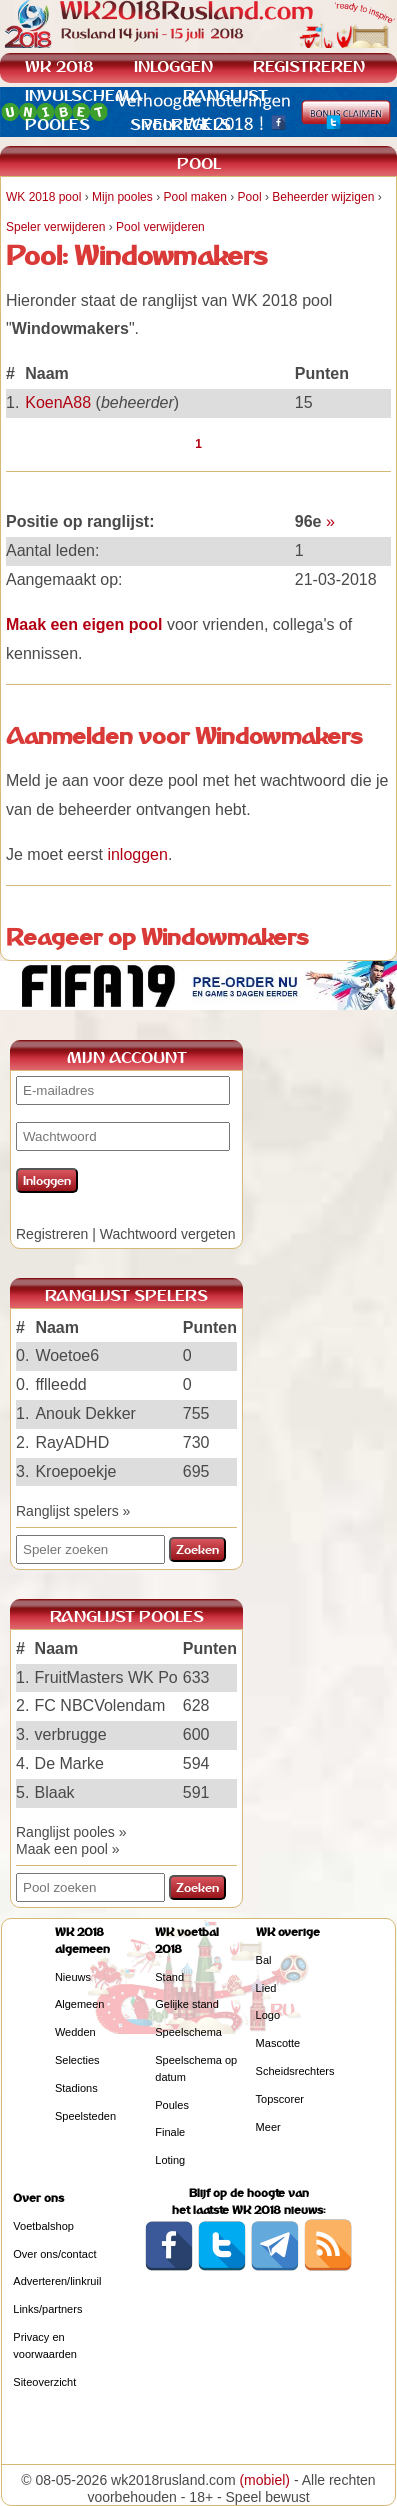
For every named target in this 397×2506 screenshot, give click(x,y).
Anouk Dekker (85, 1413)
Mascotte (278, 2043)
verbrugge (71, 1734)
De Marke (69, 1763)
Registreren (52, 1234)
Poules (172, 2105)
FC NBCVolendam (100, 1705)
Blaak (55, 1792)
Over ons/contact (54, 2254)
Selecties (77, 2060)
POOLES (57, 124)
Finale (170, 2132)
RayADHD (72, 1442)
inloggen (137, 854)
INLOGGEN (173, 66)
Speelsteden (85, 2116)
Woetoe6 (67, 1355)
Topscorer (280, 2099)
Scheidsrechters (295, 2071)
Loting (170, 2160)
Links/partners (47, 2309)
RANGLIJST (225, 95)
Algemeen (80, 2004)
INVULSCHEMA (84, 95)
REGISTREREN (309, 66)
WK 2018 (59, 66)
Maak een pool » (68, 1849)
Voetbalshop (43, 2226)
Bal (264, 1960)
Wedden (75, 2032)
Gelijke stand (187, 2004)
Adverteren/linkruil (57, 2281)
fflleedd (60, 1384)
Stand (169, 1977)
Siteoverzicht (44, 2382)
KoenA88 (58, 402)
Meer (268, 2127)
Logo (268, 2015)
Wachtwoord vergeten (168, 1234)
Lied (266, 1988)
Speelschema (188, 2032)
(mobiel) (264, 2480)
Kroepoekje (75, 1471)
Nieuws (73, 1977)
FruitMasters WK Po (106, 1677)
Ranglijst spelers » (73, 1511)
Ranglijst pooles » (71, 1832)
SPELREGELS (180, 124)
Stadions (76, 2088)
